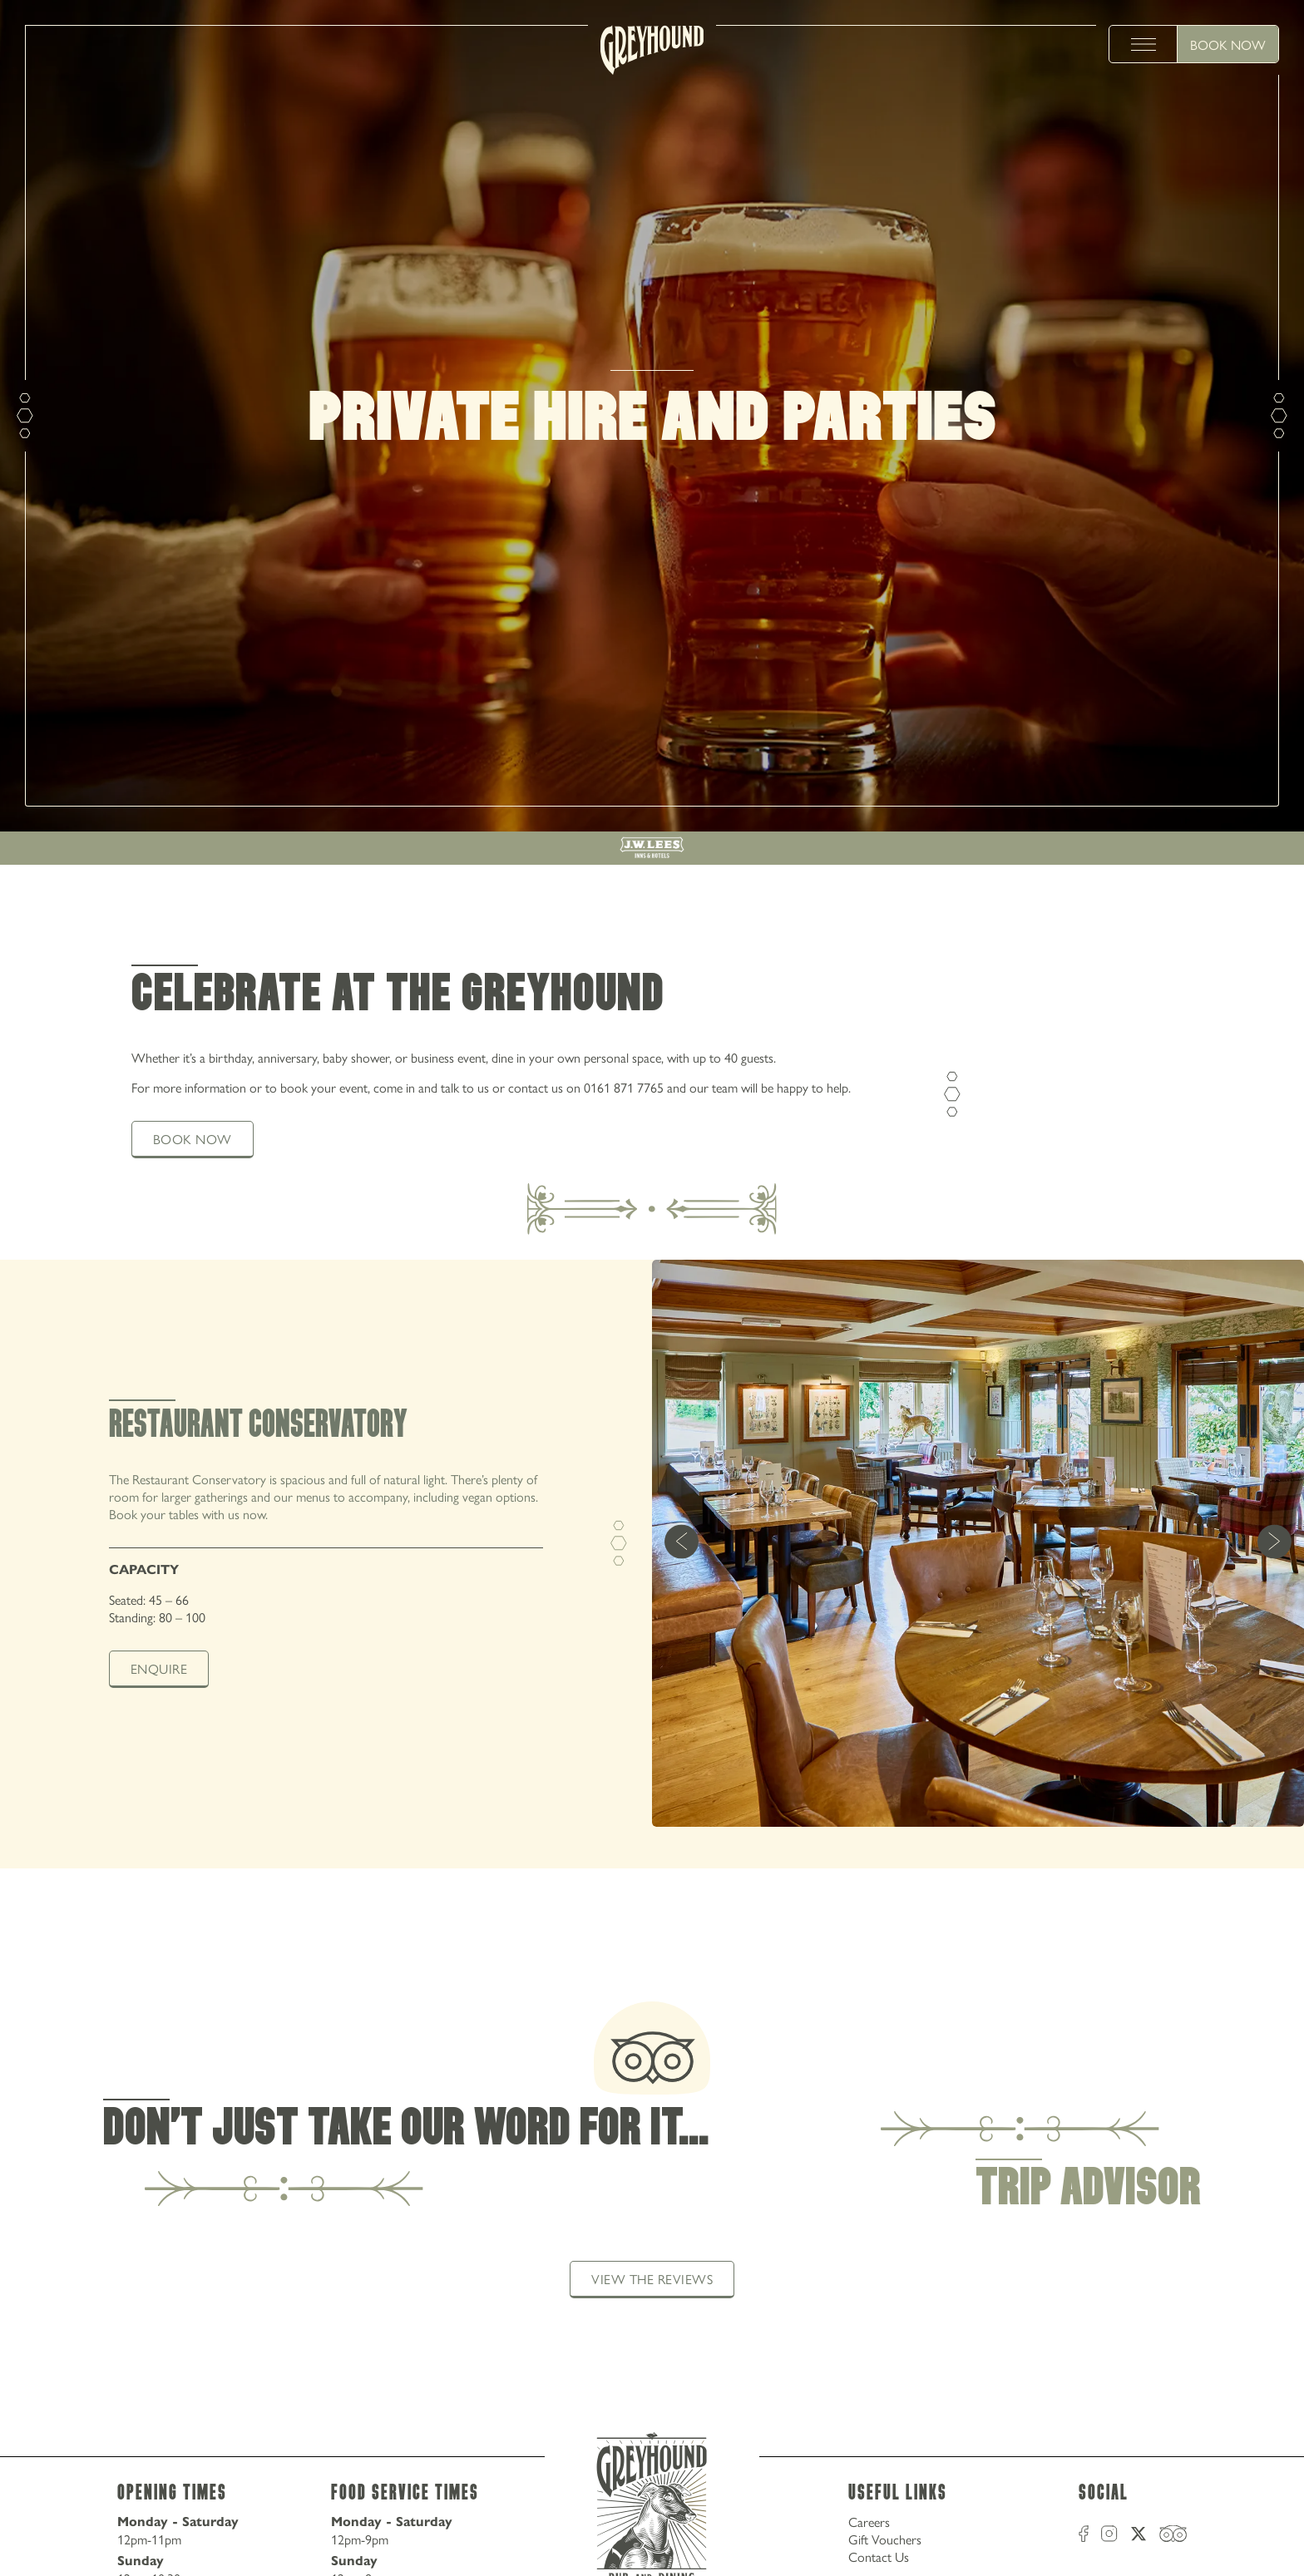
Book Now (1228, 44)
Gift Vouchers (884, 2539)
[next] (1274, 1543)
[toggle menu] (1143, 44)
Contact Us (878, 2556)
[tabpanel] (652, 1564)
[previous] (681, 1543)
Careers (869, 2521)
